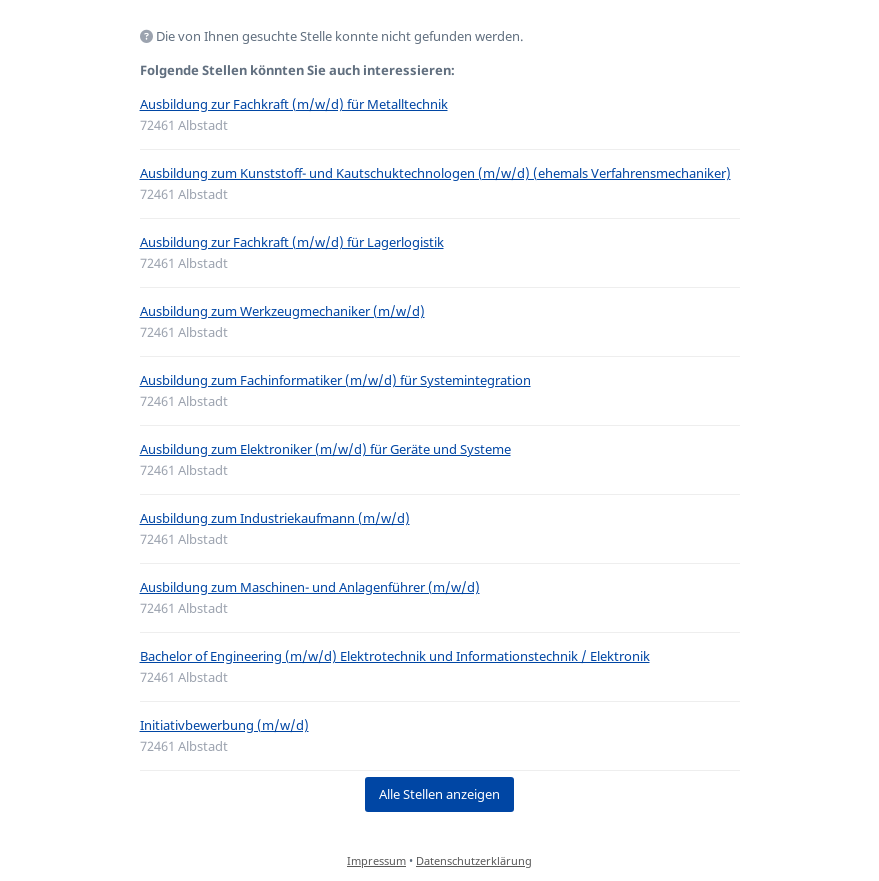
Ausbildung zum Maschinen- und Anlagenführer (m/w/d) (310, 587)
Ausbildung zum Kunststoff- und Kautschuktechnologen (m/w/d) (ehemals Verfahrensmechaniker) (435, 173)
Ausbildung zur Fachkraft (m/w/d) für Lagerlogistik (292, 242)
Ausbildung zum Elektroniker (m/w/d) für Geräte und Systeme (325, 449)
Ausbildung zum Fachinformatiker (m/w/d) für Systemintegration (335, 380)
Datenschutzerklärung (474, 860)
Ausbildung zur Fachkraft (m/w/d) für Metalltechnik (294, 104)
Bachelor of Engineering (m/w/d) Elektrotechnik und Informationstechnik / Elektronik (395, 656)
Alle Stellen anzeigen (439, 794)
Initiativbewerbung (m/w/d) (224, 725)
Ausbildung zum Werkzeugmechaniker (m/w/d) (282, 311)
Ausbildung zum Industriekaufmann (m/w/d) (275, 518)
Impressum (376, 860)
